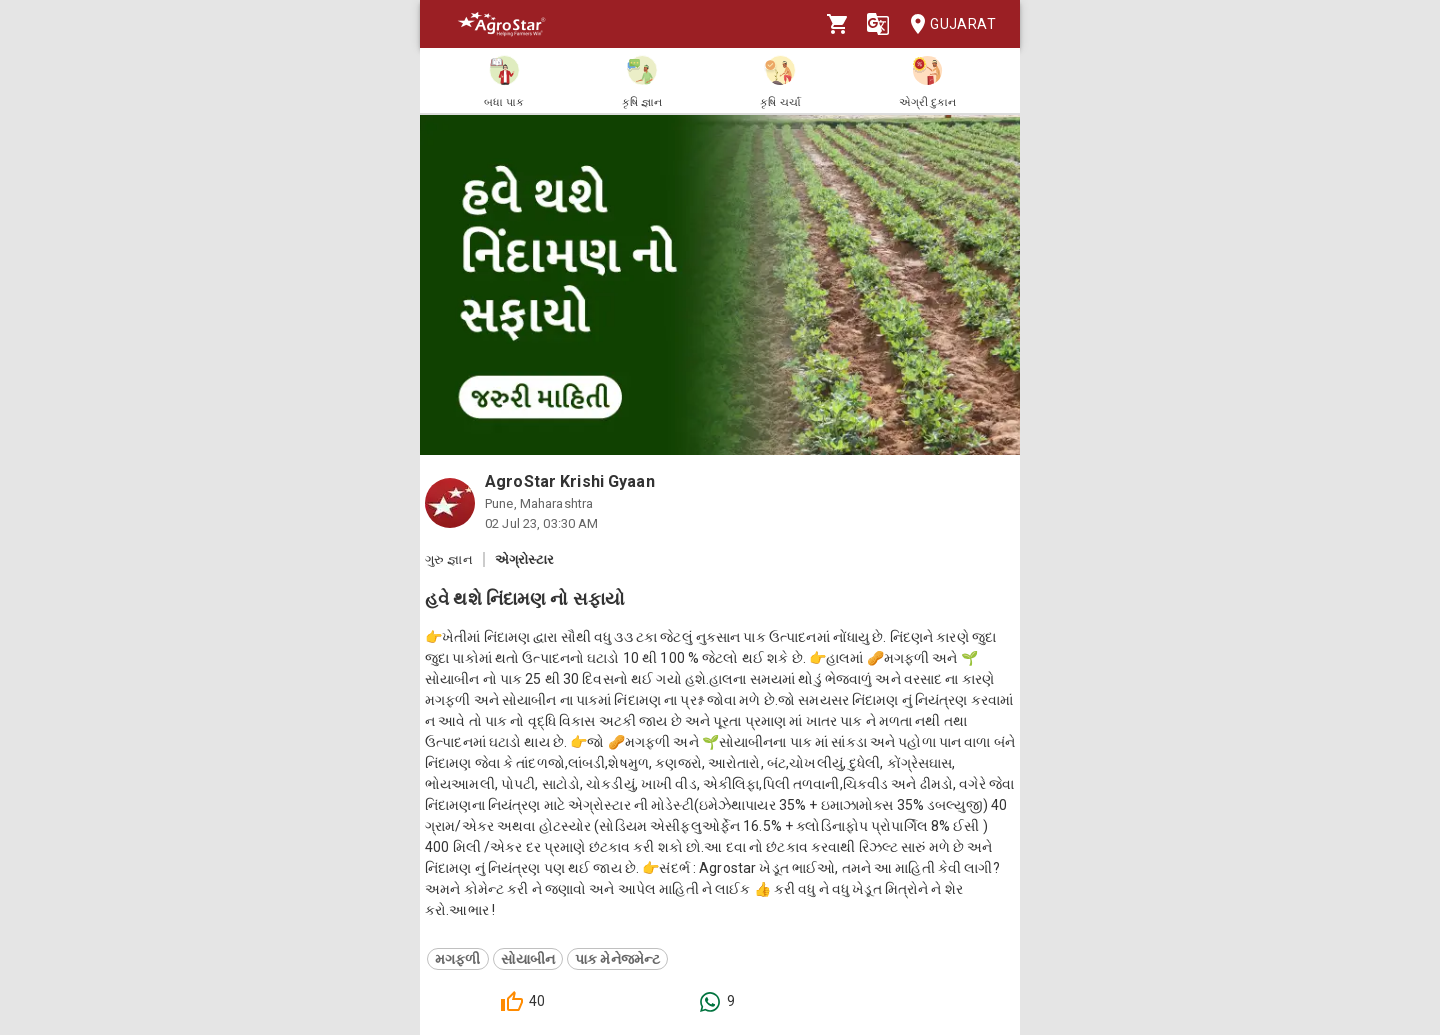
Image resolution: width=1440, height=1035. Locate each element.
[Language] (878, 24)
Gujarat (947, 24)
